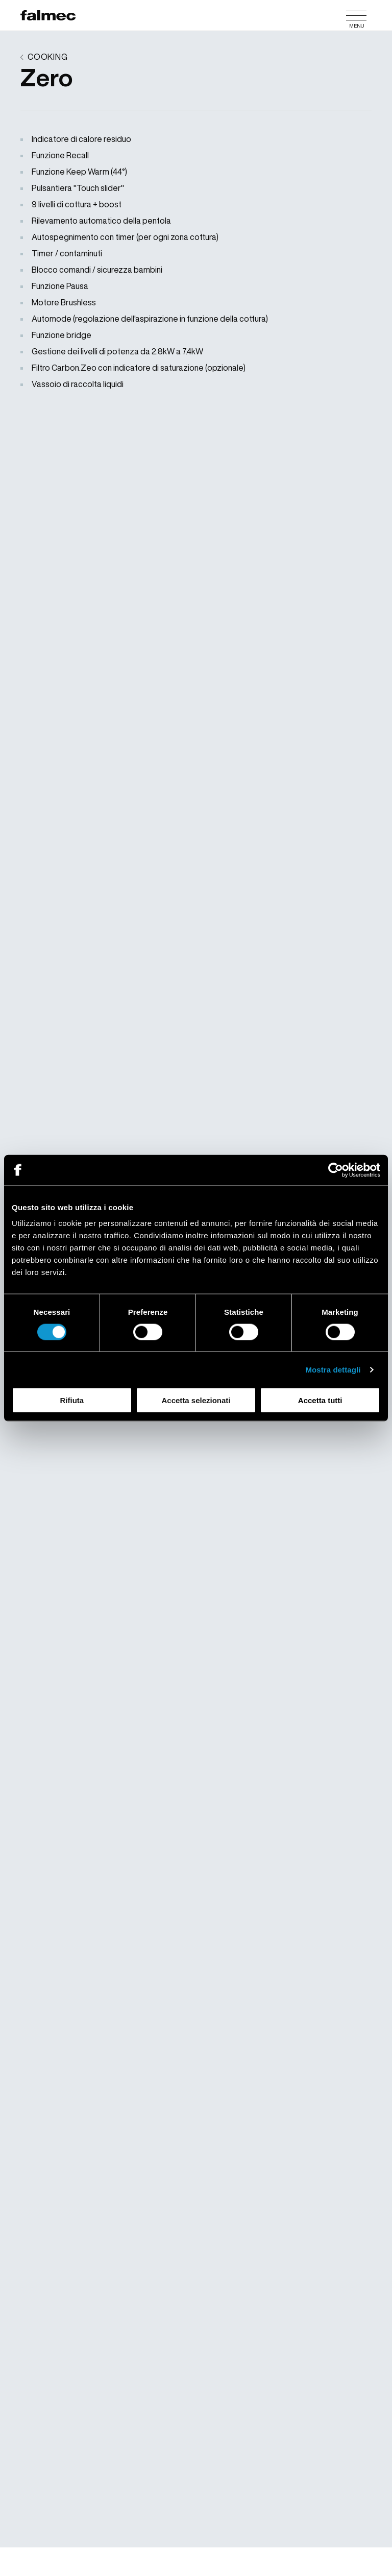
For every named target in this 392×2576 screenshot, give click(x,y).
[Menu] (356, 15)
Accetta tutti (320, 1400)
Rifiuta (72, 1400)
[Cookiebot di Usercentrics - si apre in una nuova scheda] (335, 1169)
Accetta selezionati (195, 1400)
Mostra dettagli (332, 1369)
